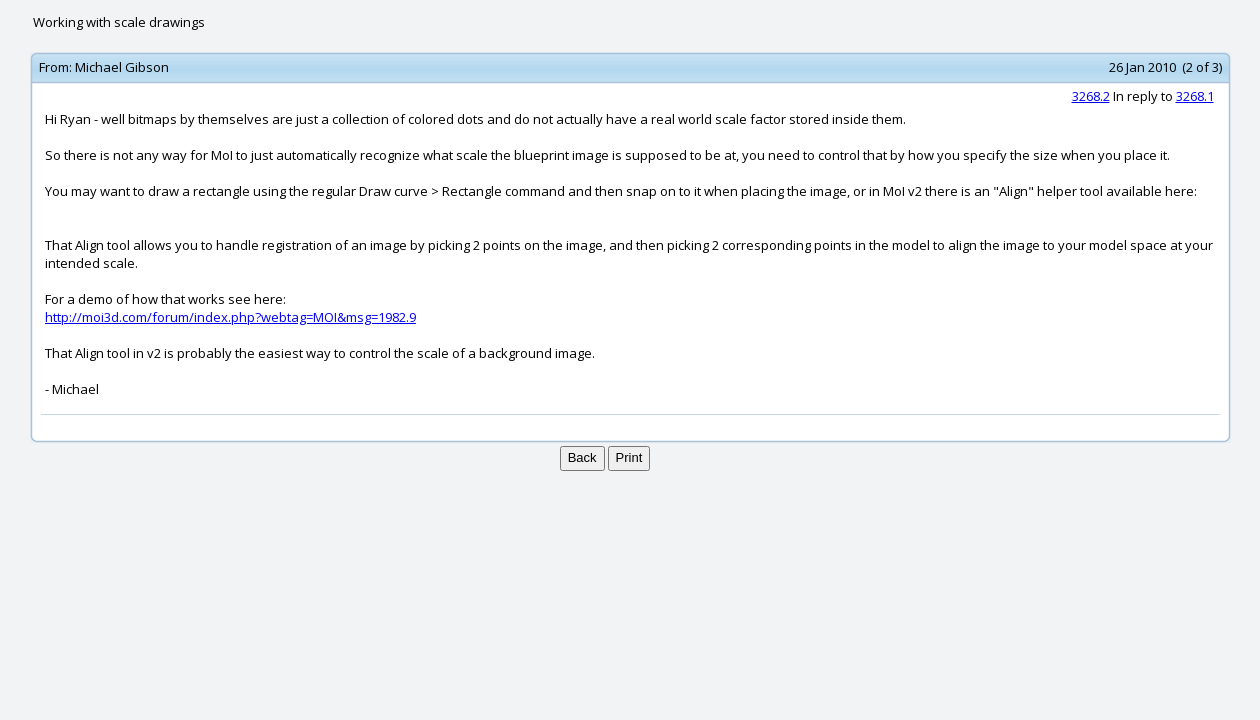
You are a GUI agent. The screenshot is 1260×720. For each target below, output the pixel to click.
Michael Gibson (122, 67)
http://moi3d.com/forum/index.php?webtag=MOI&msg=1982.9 (230, 317)
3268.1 (1195, 96)
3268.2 (1091, 96)
